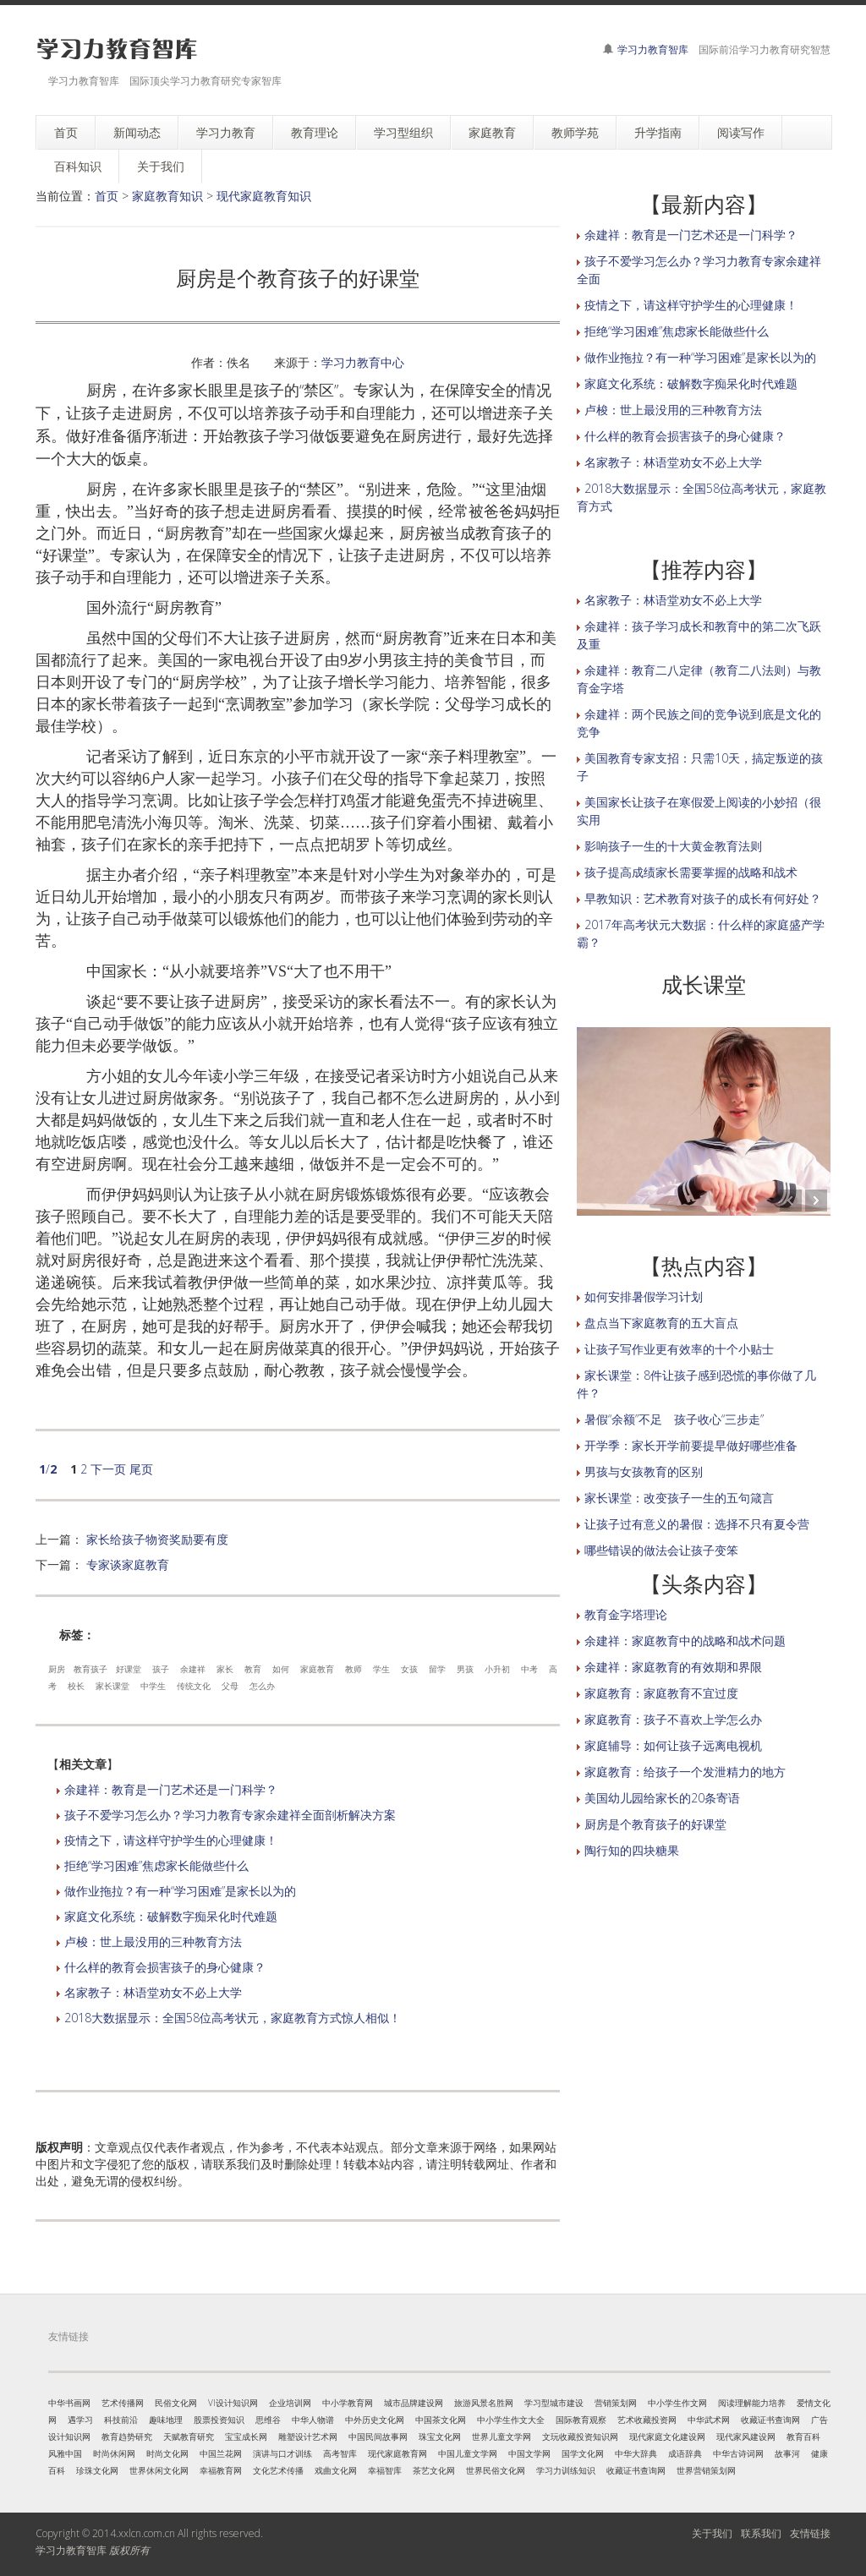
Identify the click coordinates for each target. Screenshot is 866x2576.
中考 (529, 1669)
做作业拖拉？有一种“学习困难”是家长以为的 (180, 1891)
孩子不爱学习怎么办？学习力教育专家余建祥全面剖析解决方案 (230, 1815)
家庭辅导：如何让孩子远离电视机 (673, 1745)
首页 (106, 196)
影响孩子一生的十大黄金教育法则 (673, 846)
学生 (381, 1669)
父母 (230, 1686)
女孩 (409, 1669)
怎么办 (262, 1686)
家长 (224, 1669)
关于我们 (712, 2533)
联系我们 (761, 2533)
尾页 (141, 1469)
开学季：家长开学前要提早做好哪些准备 (690, 1445)
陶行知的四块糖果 (631, 1850)
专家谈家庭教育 (127, 1564)
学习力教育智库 (652, 49)
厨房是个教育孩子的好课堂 (655, 1824)
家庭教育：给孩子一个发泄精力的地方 (685, 1772)
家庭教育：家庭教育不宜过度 (661, 1693)
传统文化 (194, 1686)
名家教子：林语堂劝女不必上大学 (153, 1992)
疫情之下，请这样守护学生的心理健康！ (170, 1840)
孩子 (160, 1669)
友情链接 (810, 2533)
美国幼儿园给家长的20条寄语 (662, 1798)
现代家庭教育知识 (263, 196)
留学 (437, 1669)
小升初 (497, 1669)
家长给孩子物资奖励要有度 (157, 1539)
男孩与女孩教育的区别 (643, 1471)
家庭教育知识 (167, 196)
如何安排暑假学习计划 (643, 1296)
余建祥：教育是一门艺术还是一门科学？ (170, 1789)
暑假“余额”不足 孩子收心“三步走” (674, 1419)
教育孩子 (90, 1669)
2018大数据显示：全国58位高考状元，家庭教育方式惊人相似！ (232, 2018)
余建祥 (193, 1669)
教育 (252, 1669)
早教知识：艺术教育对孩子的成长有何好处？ (702, 898)
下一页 (108, 1469)
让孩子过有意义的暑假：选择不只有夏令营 (696, 1524)
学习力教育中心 (362, 362)
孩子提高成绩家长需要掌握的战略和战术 (690, 872)
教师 (353, 1669)
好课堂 (128, 1669)
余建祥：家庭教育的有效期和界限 (673, 1667)
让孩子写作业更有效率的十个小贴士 (679, 1349)
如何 (280, 1669)
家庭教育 (317, 1669)
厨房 (56, 1669)
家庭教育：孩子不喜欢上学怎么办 (673, 1719)
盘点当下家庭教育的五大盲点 (661, 1323)
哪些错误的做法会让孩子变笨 (661, 1550)
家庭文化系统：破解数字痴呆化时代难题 (170, 1916)
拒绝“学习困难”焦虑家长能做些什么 (156, 1865)
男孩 (465, 1669)
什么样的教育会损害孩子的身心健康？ (165, 1967)
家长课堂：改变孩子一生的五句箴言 (679, 1498)
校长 (76, 1686)
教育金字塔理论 (625, 1614)
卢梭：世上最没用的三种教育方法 (153, 1941)
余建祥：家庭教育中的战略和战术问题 (685, 1641)
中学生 (153, 1686)
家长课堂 (112, 1686)
